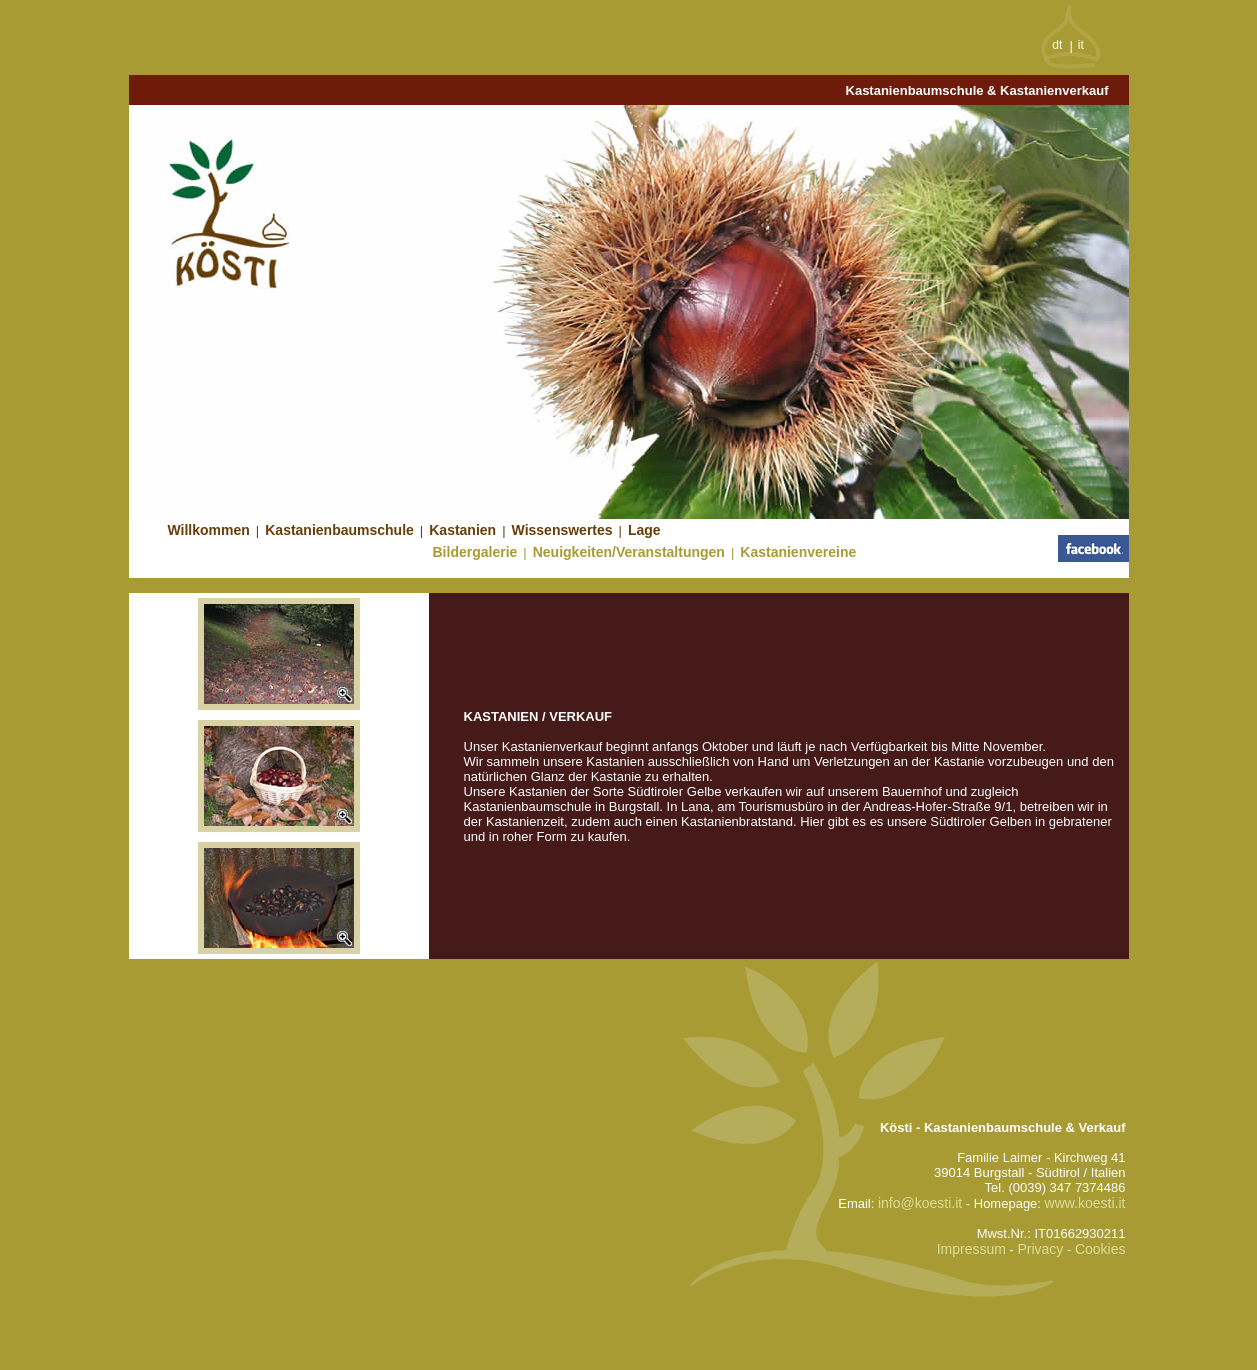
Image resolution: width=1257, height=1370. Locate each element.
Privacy (1040, 1249)
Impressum (971, 1249)
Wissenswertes (562, 530)
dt (1057, 45)
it (1081, 45)
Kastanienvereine (798, 552)
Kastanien (462, 530)
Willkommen (209, 530)
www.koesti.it (1085, 1203)
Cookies (1100, 1249)
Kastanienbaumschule (339, 530)
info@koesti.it (920, 1203)
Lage (644, 530)
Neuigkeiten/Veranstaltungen (629, 552)
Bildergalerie (475, 552)
